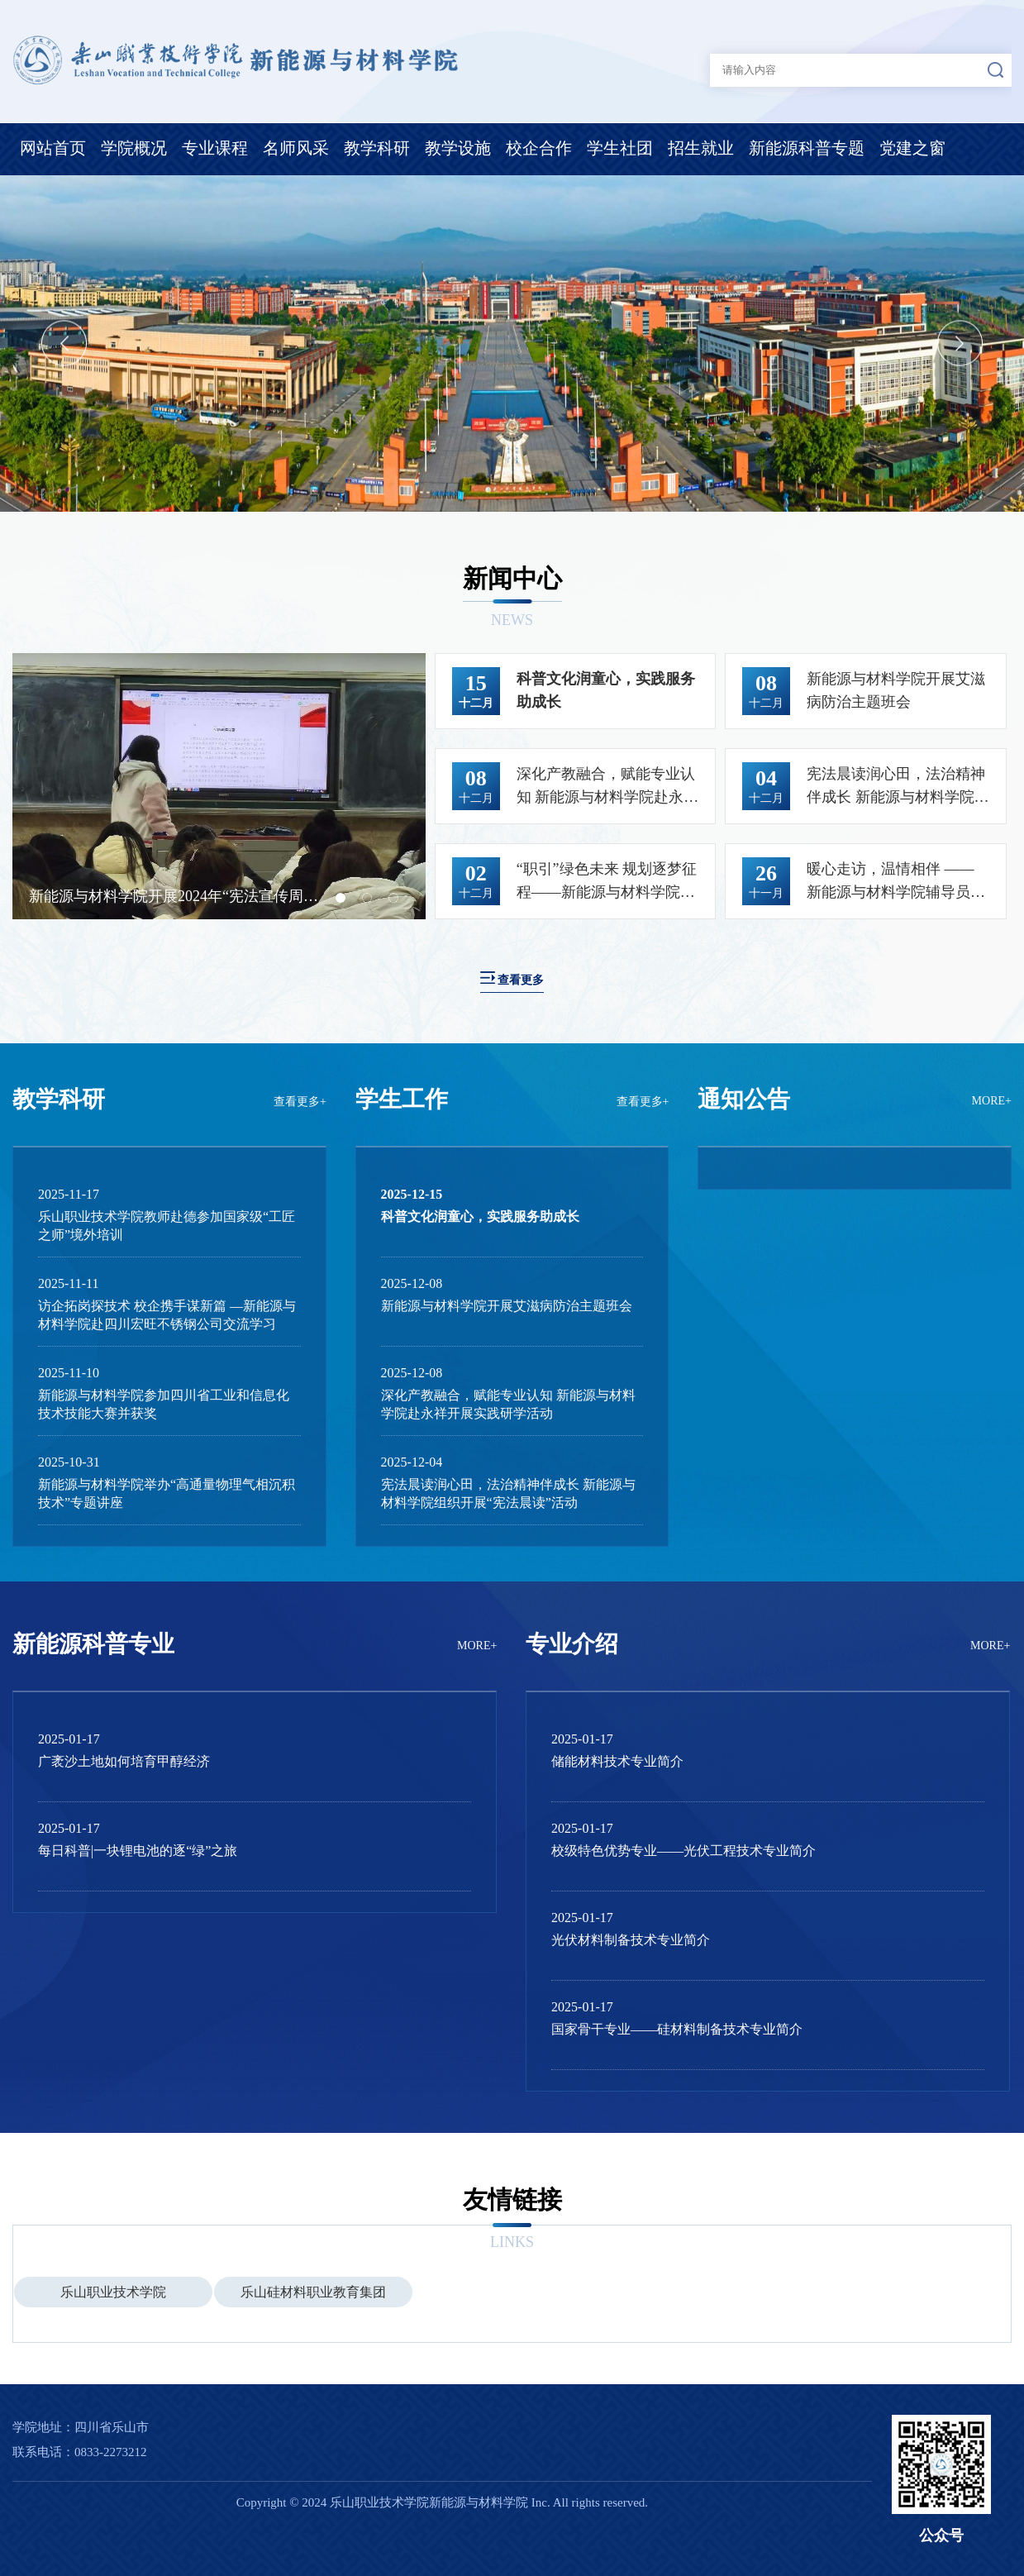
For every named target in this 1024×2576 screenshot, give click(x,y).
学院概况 (134, 148)
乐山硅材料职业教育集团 (313, 2292)
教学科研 (377, 148)
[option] (512, 343)
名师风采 (296, 148)
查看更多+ (300, 1101)
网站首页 (53, 148)
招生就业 (701, 148)
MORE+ (992, 1101)
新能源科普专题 (806, 148)
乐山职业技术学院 (113, 2292)
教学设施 (458, 148)
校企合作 (539, 148)
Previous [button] (64, 343)
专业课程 (215, 148)
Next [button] (960, 343)
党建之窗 (912, 148)
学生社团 (620, 148)
